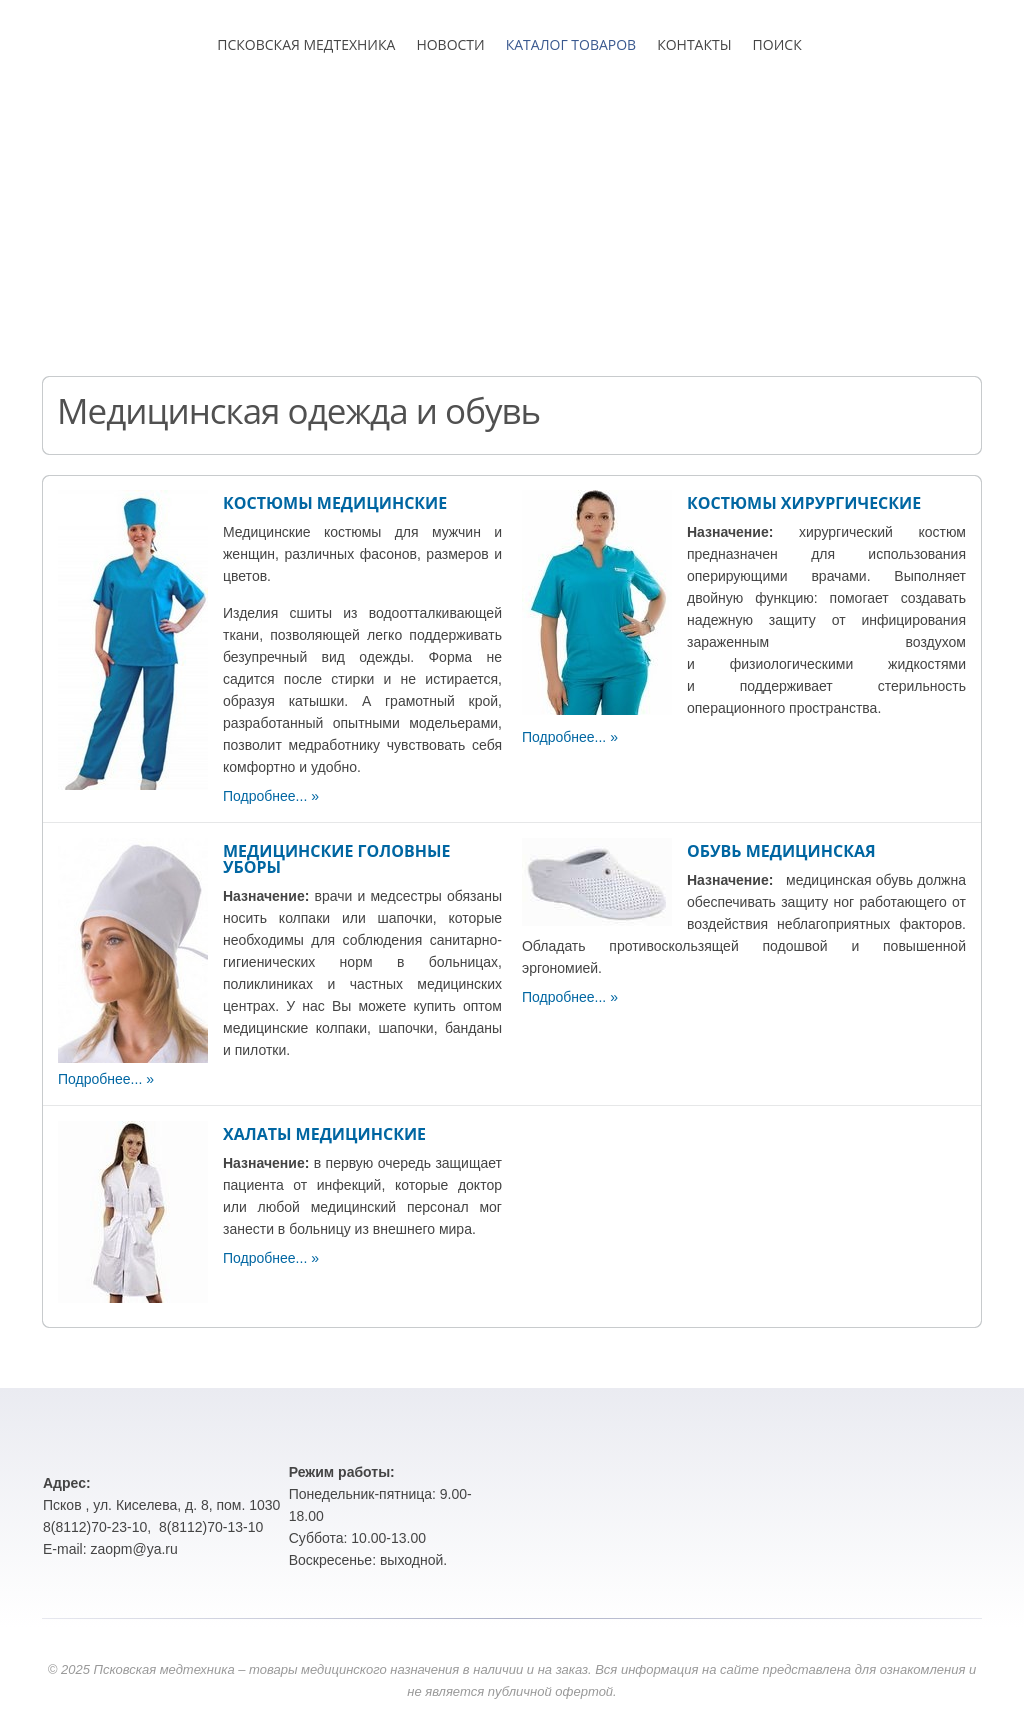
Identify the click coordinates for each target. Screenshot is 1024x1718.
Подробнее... (265, 796)
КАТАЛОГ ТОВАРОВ (571, 44)
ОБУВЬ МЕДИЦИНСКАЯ (781, 851)
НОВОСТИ (450, 44)
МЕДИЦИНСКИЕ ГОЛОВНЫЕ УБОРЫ (336, 859)
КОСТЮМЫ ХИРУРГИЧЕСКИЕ (804, 503)
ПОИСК (777, 44)
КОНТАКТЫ (694, 44)
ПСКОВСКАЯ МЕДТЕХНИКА (306, 44)
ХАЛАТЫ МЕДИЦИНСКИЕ (324, 1134)
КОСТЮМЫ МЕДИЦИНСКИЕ (335, 503)
